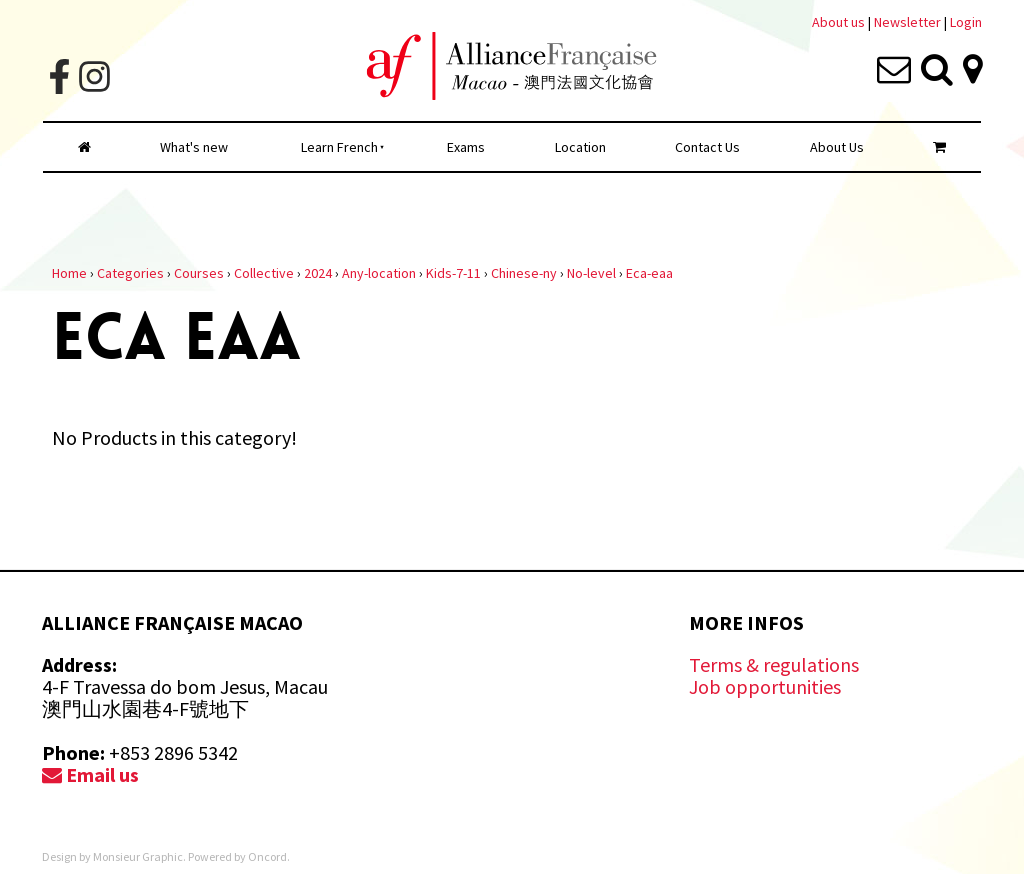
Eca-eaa (649, 273)
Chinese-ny (524, 273)
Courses (199, 273)
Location (580, 147)
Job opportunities (765, 686)
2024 (318, 273)
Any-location (379, 273)
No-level (591, 273)
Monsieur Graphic (138, 856)
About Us (837, 147)
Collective (264, 273)
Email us (90, 774)
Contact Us (707, 147)
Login (966, 22)
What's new (194, 147)
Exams (466, 147)
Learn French (339, 147)
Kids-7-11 (453, 273)
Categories (130, 273)
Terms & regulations (774, 664)
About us (838, 22)
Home (69, 273)
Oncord (267, 856)
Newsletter (909, 22)
